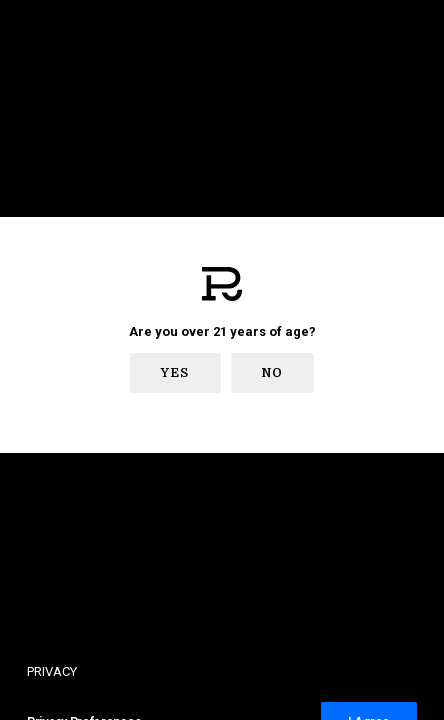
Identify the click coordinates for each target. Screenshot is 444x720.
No (272, 373)
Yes (175, 373)
